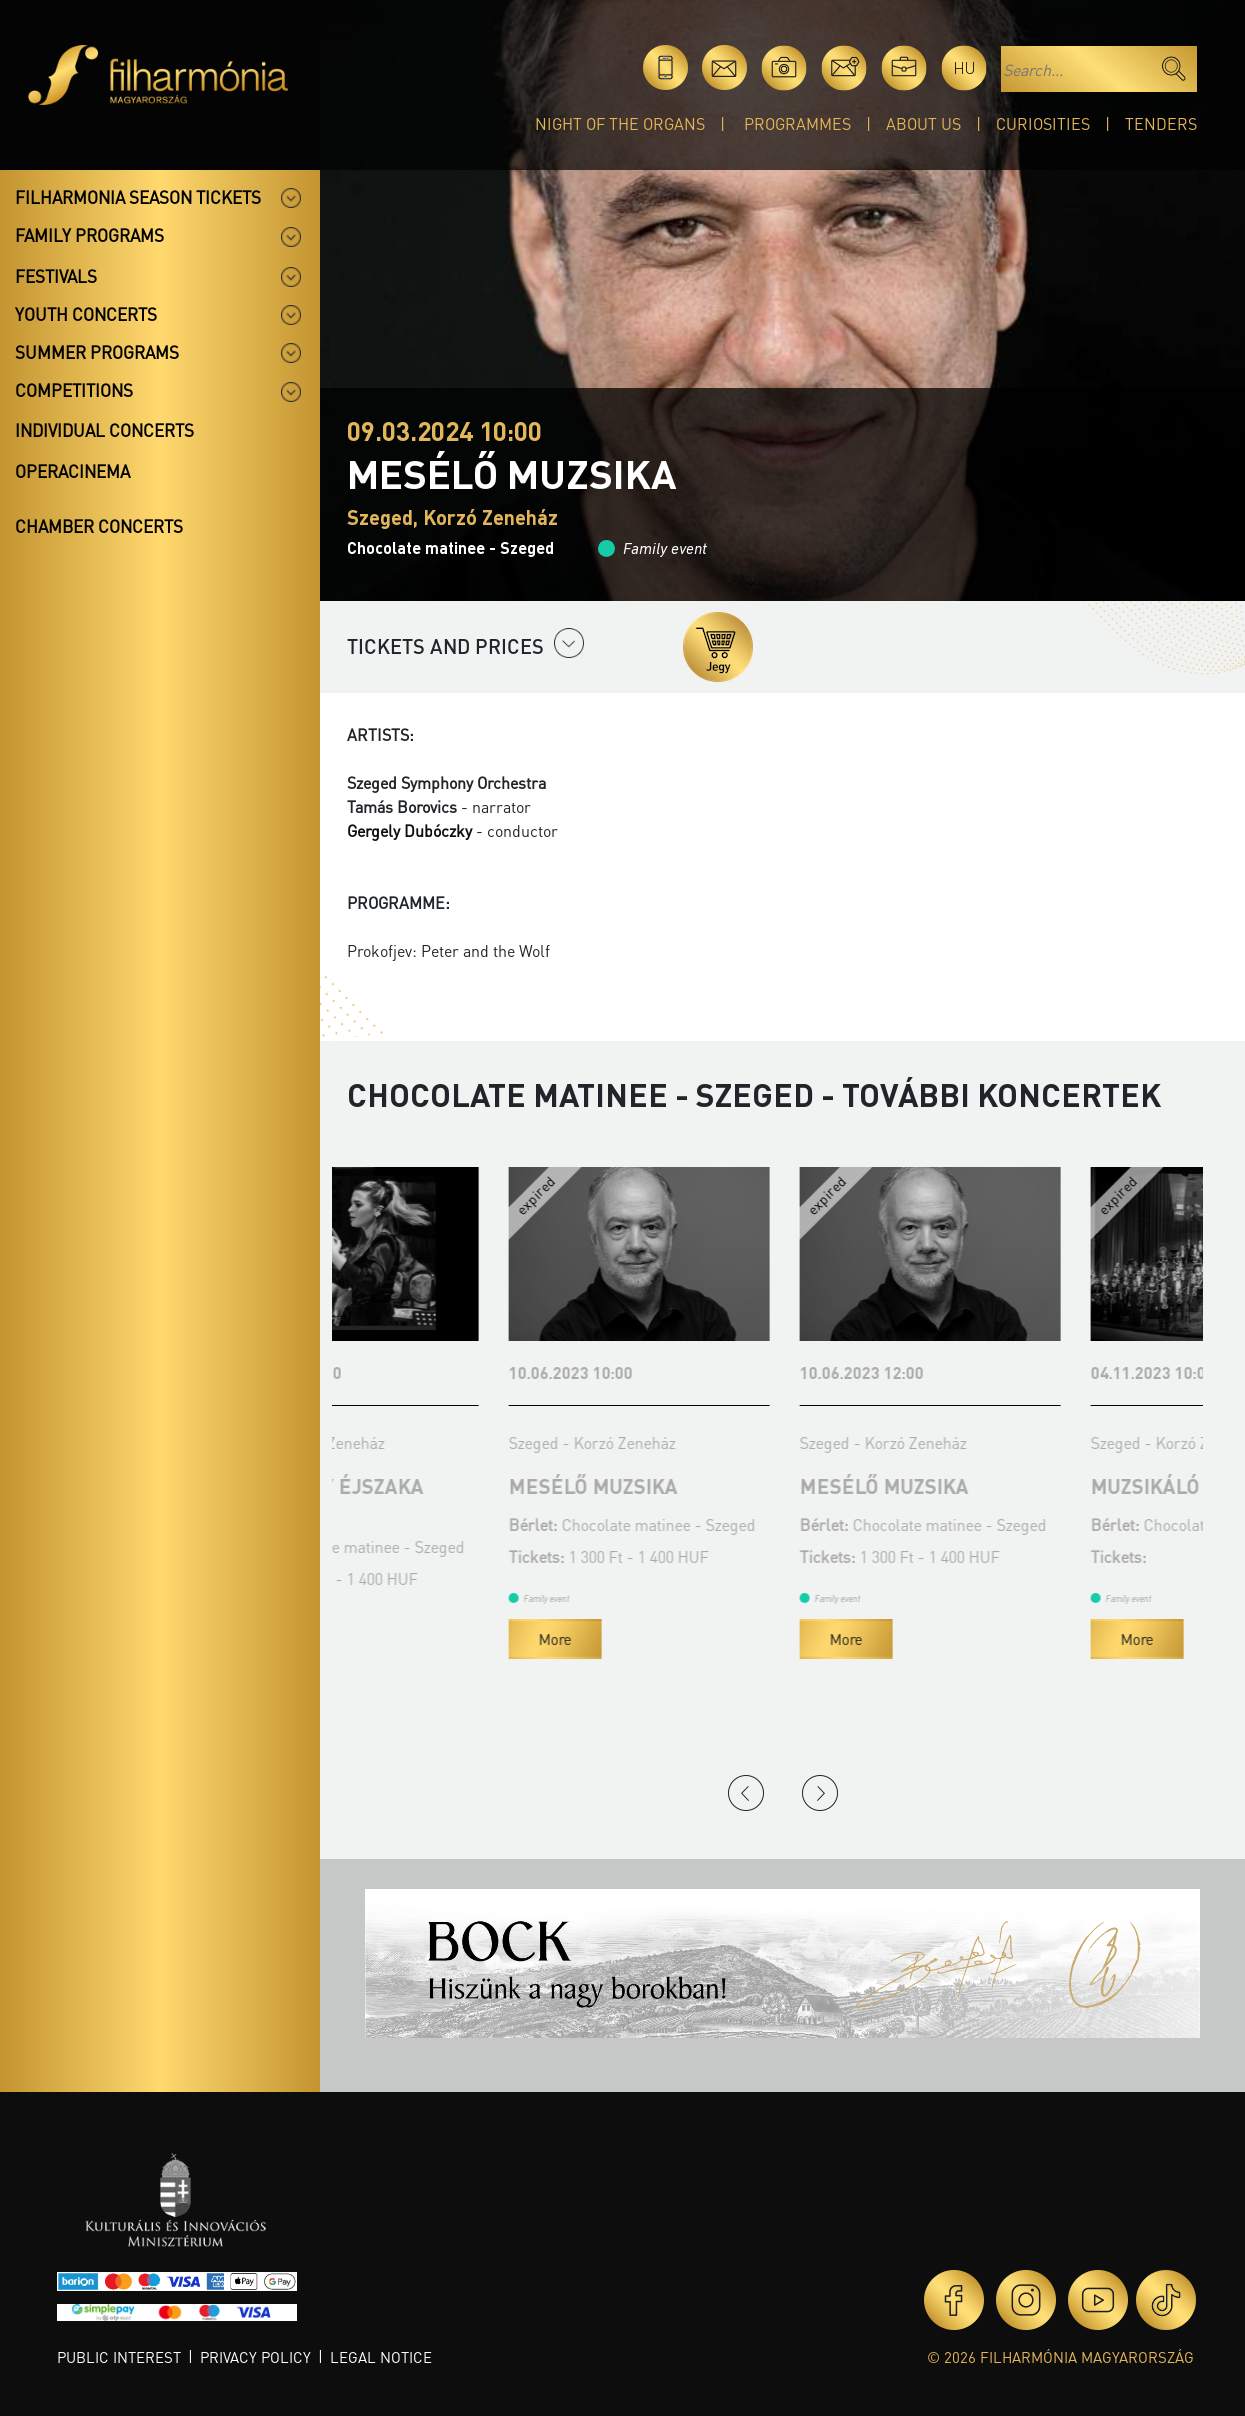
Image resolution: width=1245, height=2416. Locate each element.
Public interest (119, 2357)
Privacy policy (255, 2357)
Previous (746, 1793)
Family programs (89, 235)
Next (820, 1793)
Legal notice (381, 2357)
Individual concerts (104, 430)
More (393, 1661)
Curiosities (1043, 123)
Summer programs (97, 352)
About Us (923, 123)
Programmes (797, 123)
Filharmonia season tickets (138, 197)
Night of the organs (620, 123)
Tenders (1161, 123)
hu (964, 67)
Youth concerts (86, 314)
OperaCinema (72, 471)
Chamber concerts (99, 526)
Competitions (74, 390)
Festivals (56, 276)
